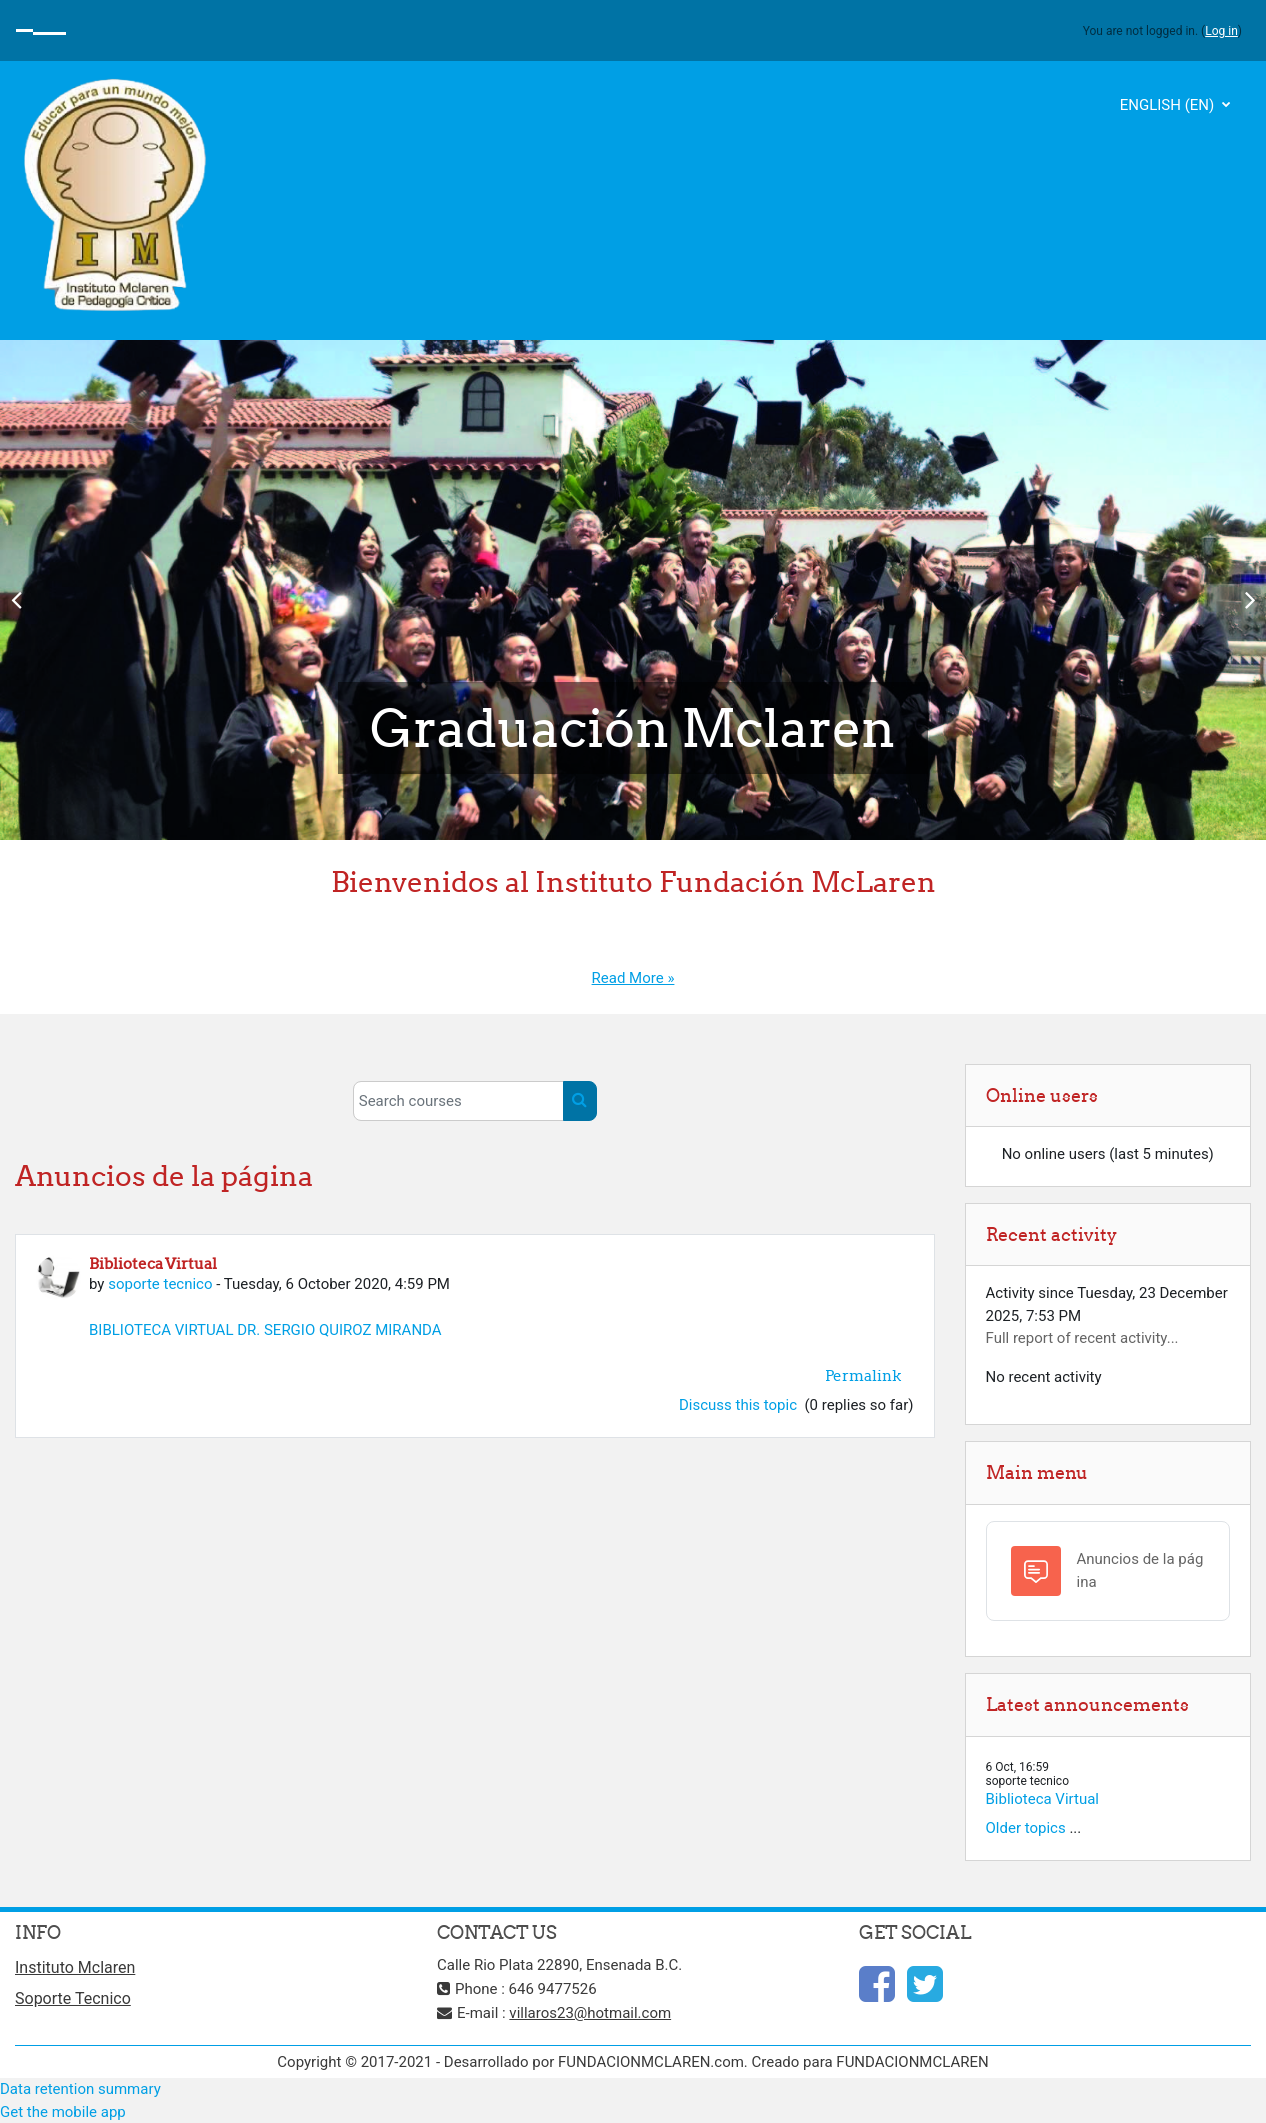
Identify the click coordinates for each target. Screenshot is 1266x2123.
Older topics (1026, 1828)
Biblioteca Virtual (1043, 1799)
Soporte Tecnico (73, 1998)
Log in (1221, 31)
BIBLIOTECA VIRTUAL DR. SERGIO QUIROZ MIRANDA (265, 1330)
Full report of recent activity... (1082, 1338)
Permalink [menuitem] (863, 1375)
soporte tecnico (160, 1284)
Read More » (633, 978)
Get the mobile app (63, 2112)
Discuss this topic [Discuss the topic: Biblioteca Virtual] (740, 1405)
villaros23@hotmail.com (590, 2013)
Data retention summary (80, 2089)
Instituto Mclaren (75, 1967)
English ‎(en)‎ (1169, 105)
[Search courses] (458, 1101)
